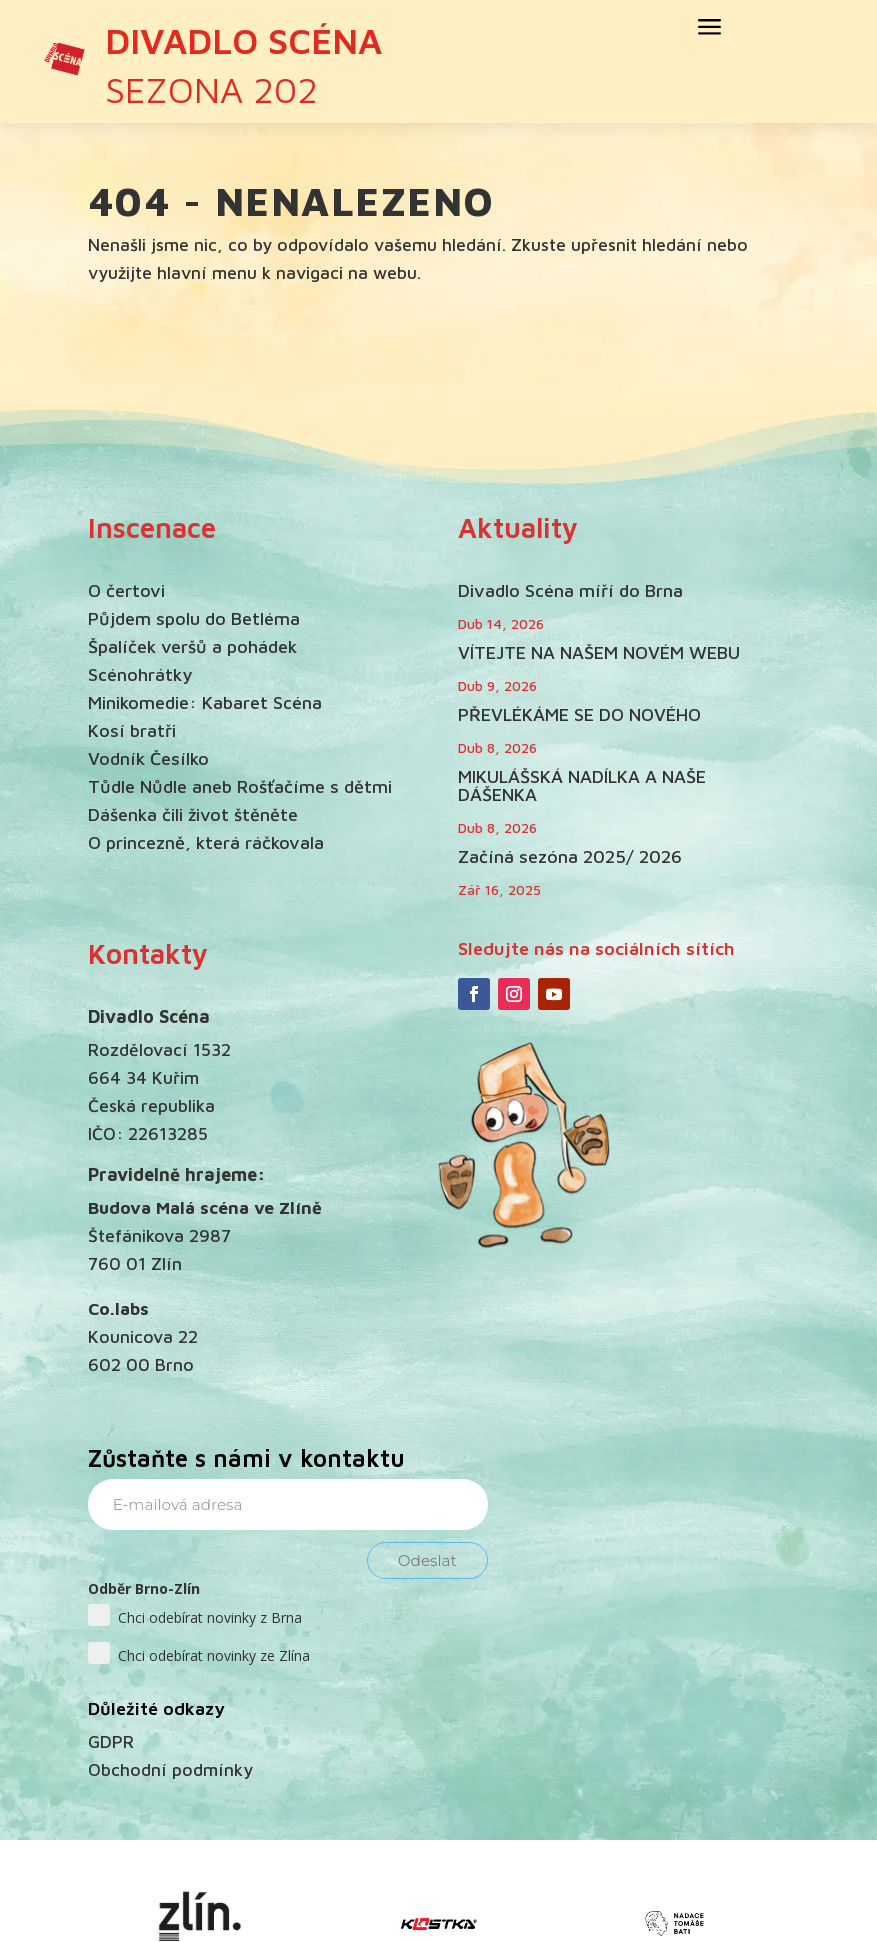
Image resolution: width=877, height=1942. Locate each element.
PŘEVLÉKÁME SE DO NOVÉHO (579, 714)
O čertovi (126, 590)
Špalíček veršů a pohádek (192, 646)
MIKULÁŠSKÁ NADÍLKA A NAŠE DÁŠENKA (582, 785)
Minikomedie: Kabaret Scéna (205, 702)
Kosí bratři (132, 730)
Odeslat (427, 1560)
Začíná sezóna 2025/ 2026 (570, 856)
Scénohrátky (140, 674)
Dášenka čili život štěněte (193, 814)
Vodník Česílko (148, 758)
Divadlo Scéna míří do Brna (570, 590)
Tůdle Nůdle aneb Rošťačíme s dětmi (240, 786)
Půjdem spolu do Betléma (194, 618)
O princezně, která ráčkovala (206, 842)
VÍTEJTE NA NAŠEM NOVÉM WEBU (599, 652)
